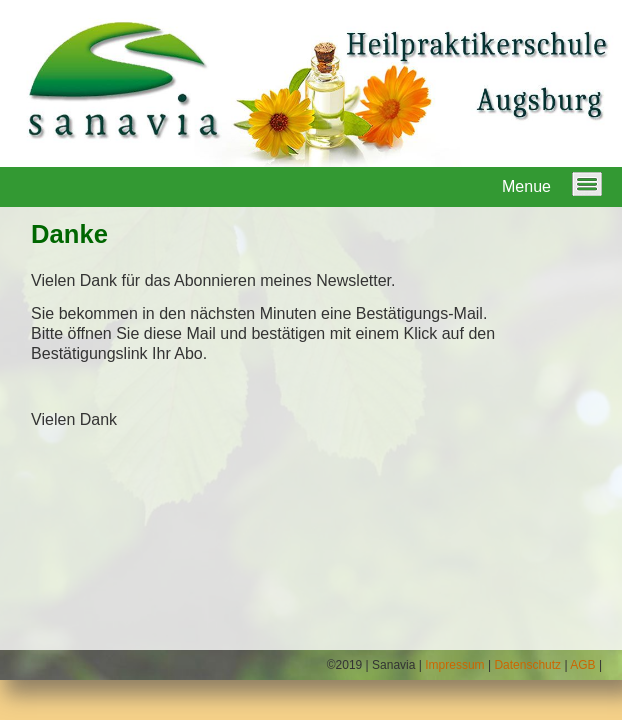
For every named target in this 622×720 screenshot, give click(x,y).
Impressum (454, 665)
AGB (582, 665)
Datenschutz (527, 665)
